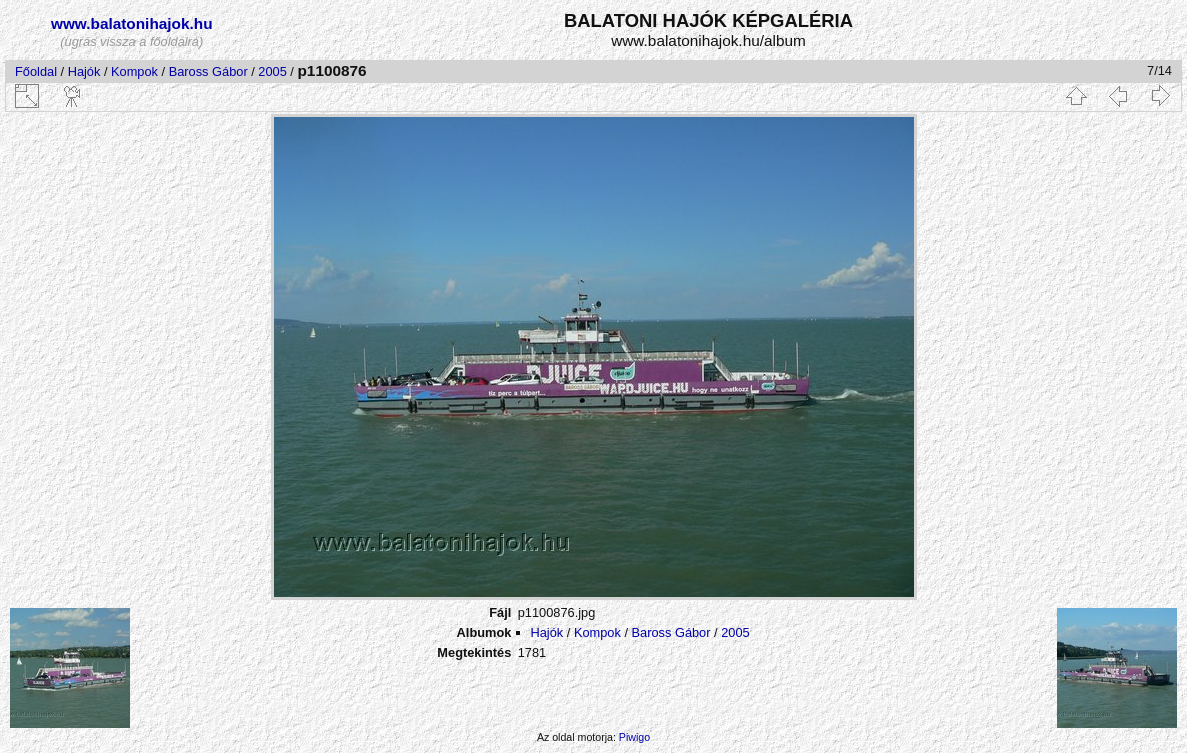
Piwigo (634, 737)
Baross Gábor (208, 71)
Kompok (134, 71)
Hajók (86, 71)
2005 (272, 71)
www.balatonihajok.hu (132, 23)
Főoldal (36, 71)
